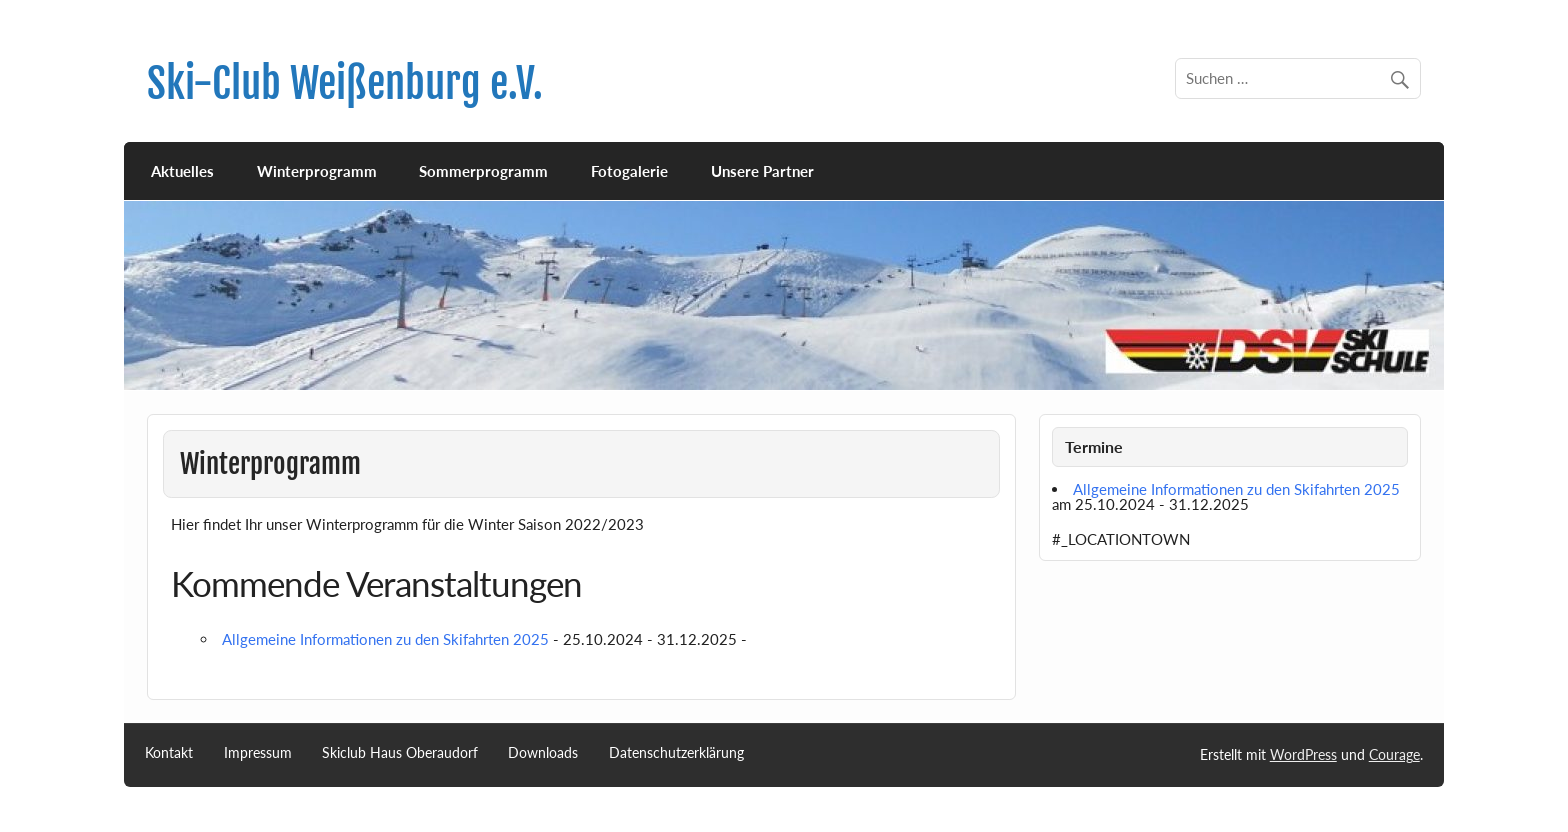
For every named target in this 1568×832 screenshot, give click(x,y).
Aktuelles (182, 171)
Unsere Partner (762, 171)
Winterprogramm (317, 171)
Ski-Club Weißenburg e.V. (345, 83)
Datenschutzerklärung (676, 753)
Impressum (258, 753)
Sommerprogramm (483, 171)
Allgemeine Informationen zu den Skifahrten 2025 (385, 639)
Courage (1394, 754)
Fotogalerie (629, 171)
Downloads (543, 753)
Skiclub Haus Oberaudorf (400, 753)
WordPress (1303, 754)
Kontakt (169, 753)
